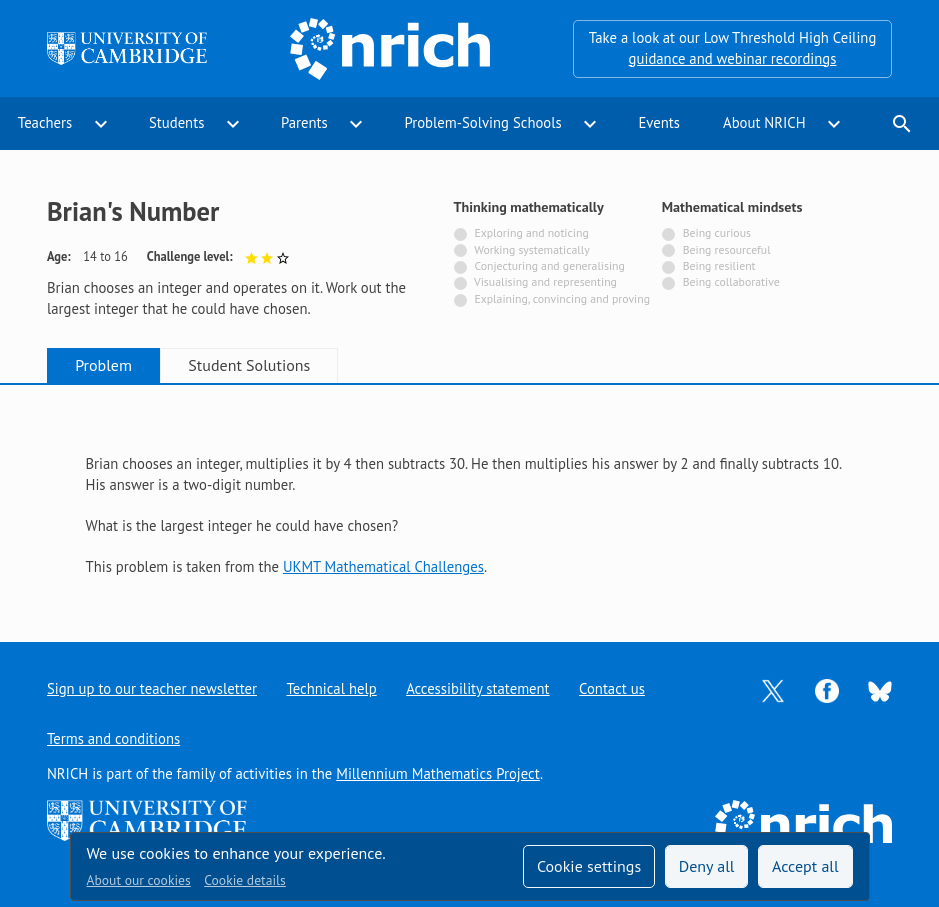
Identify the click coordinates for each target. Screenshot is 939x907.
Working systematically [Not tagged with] (532, 249)
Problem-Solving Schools (482, 122)
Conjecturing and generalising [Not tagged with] (549, 265)
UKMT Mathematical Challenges (383, 566)
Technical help (331, 688)
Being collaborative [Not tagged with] (731, 281)
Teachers (45, 122)
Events (659, 122)
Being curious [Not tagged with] (717, 232)
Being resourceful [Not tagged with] (727, 249)
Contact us (612, 688)
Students (176, 122)
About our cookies (139, 880)
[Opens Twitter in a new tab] (773, 689)
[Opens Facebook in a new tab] (827, 689)
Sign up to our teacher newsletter (152, 688)
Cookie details (244, 880)
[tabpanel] (470, 495)
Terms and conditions (113, 738)
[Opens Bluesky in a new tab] (880, 689)
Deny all (707, 866)
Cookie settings (589, 866)
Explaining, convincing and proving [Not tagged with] (562, 298)
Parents (304, 122)
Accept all (805, 866)
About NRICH (764, 122)
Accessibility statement (477, 688)
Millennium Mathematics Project (438, 773)
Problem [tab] (103, 365)
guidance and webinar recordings (733, 58)
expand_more (101, 124)
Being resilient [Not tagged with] (719, 265)
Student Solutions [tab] (249, 365)
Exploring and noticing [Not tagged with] (531, 232)
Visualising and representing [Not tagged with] (545, 281)
